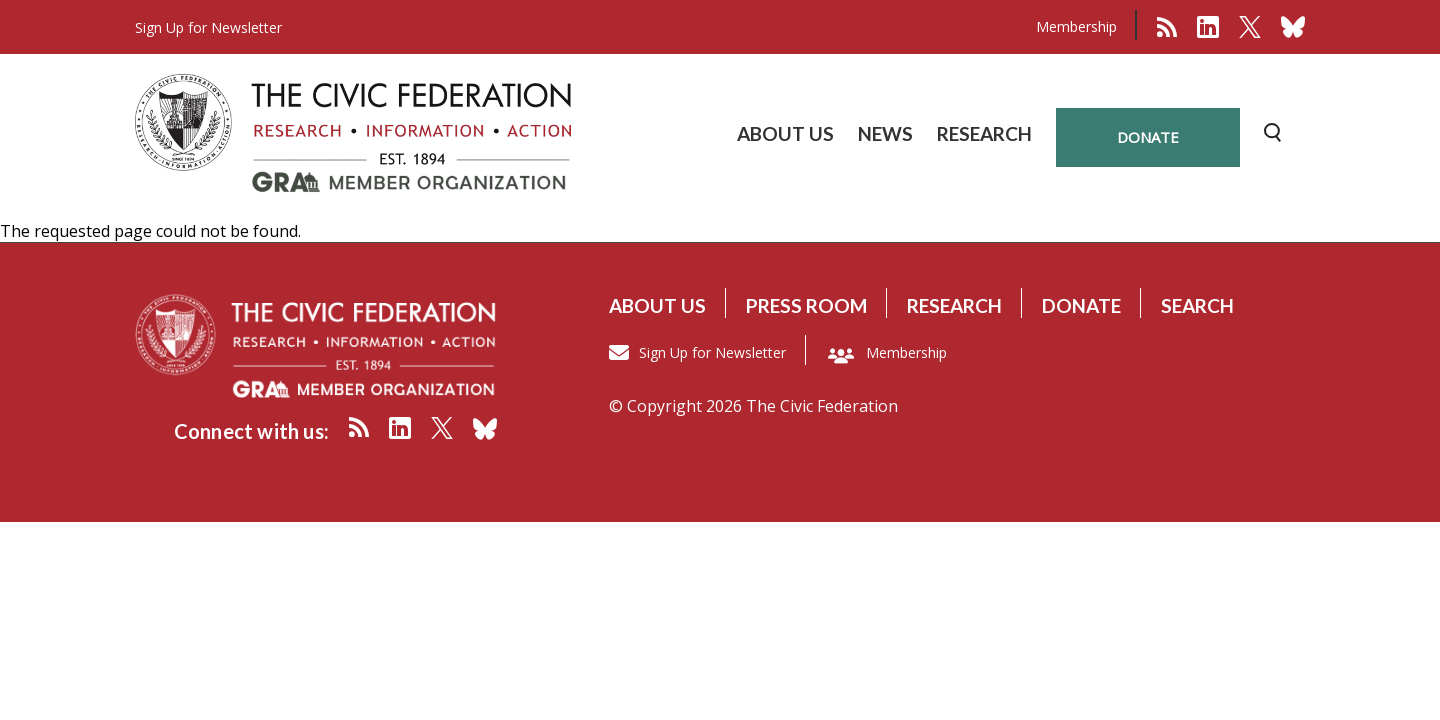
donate (1148, 137)
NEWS (885, 133)
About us (657, 305)
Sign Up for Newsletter (712, 352)
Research (954, 305)
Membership (1076, 26)
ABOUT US (785, 133)
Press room (806, 305)
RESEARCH (984, 133)
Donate (1081, 305)
